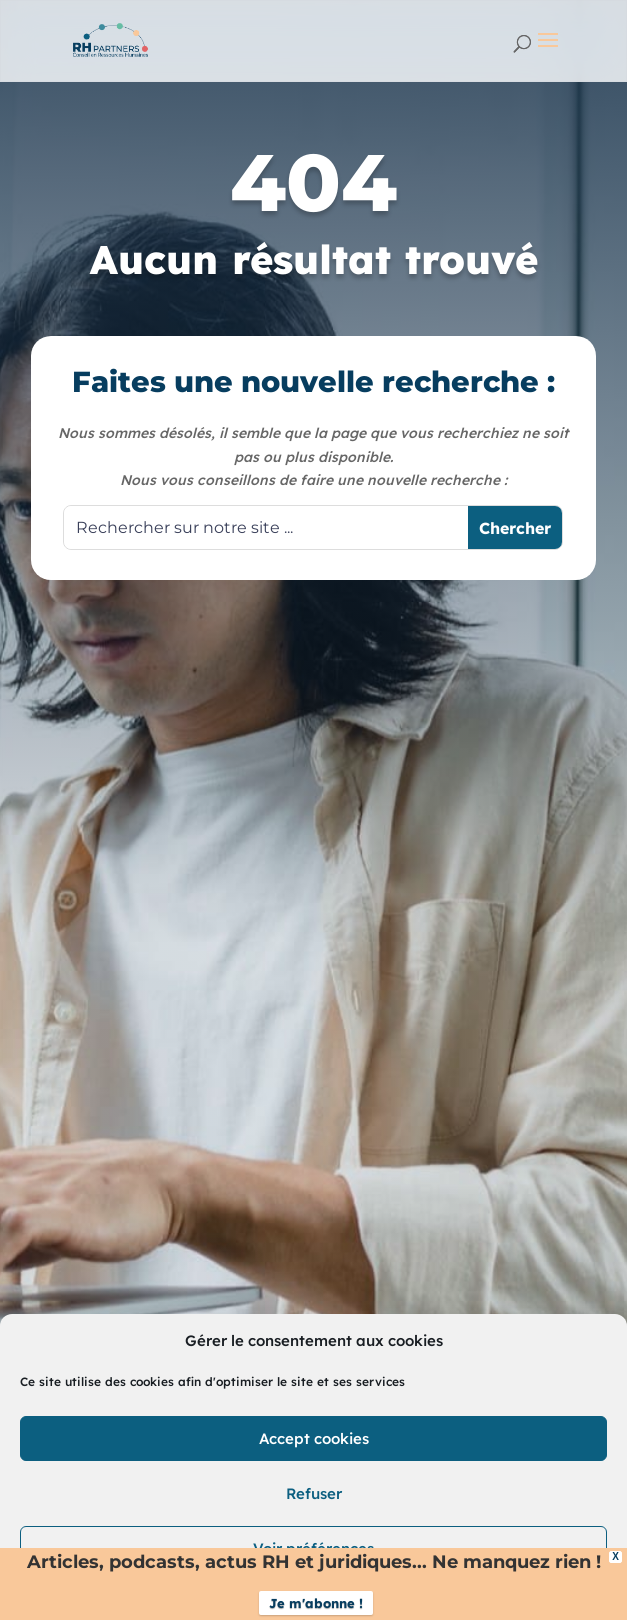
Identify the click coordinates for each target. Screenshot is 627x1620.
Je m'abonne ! (316, 1603)
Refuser (314, 1493)
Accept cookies (314, 1438)
